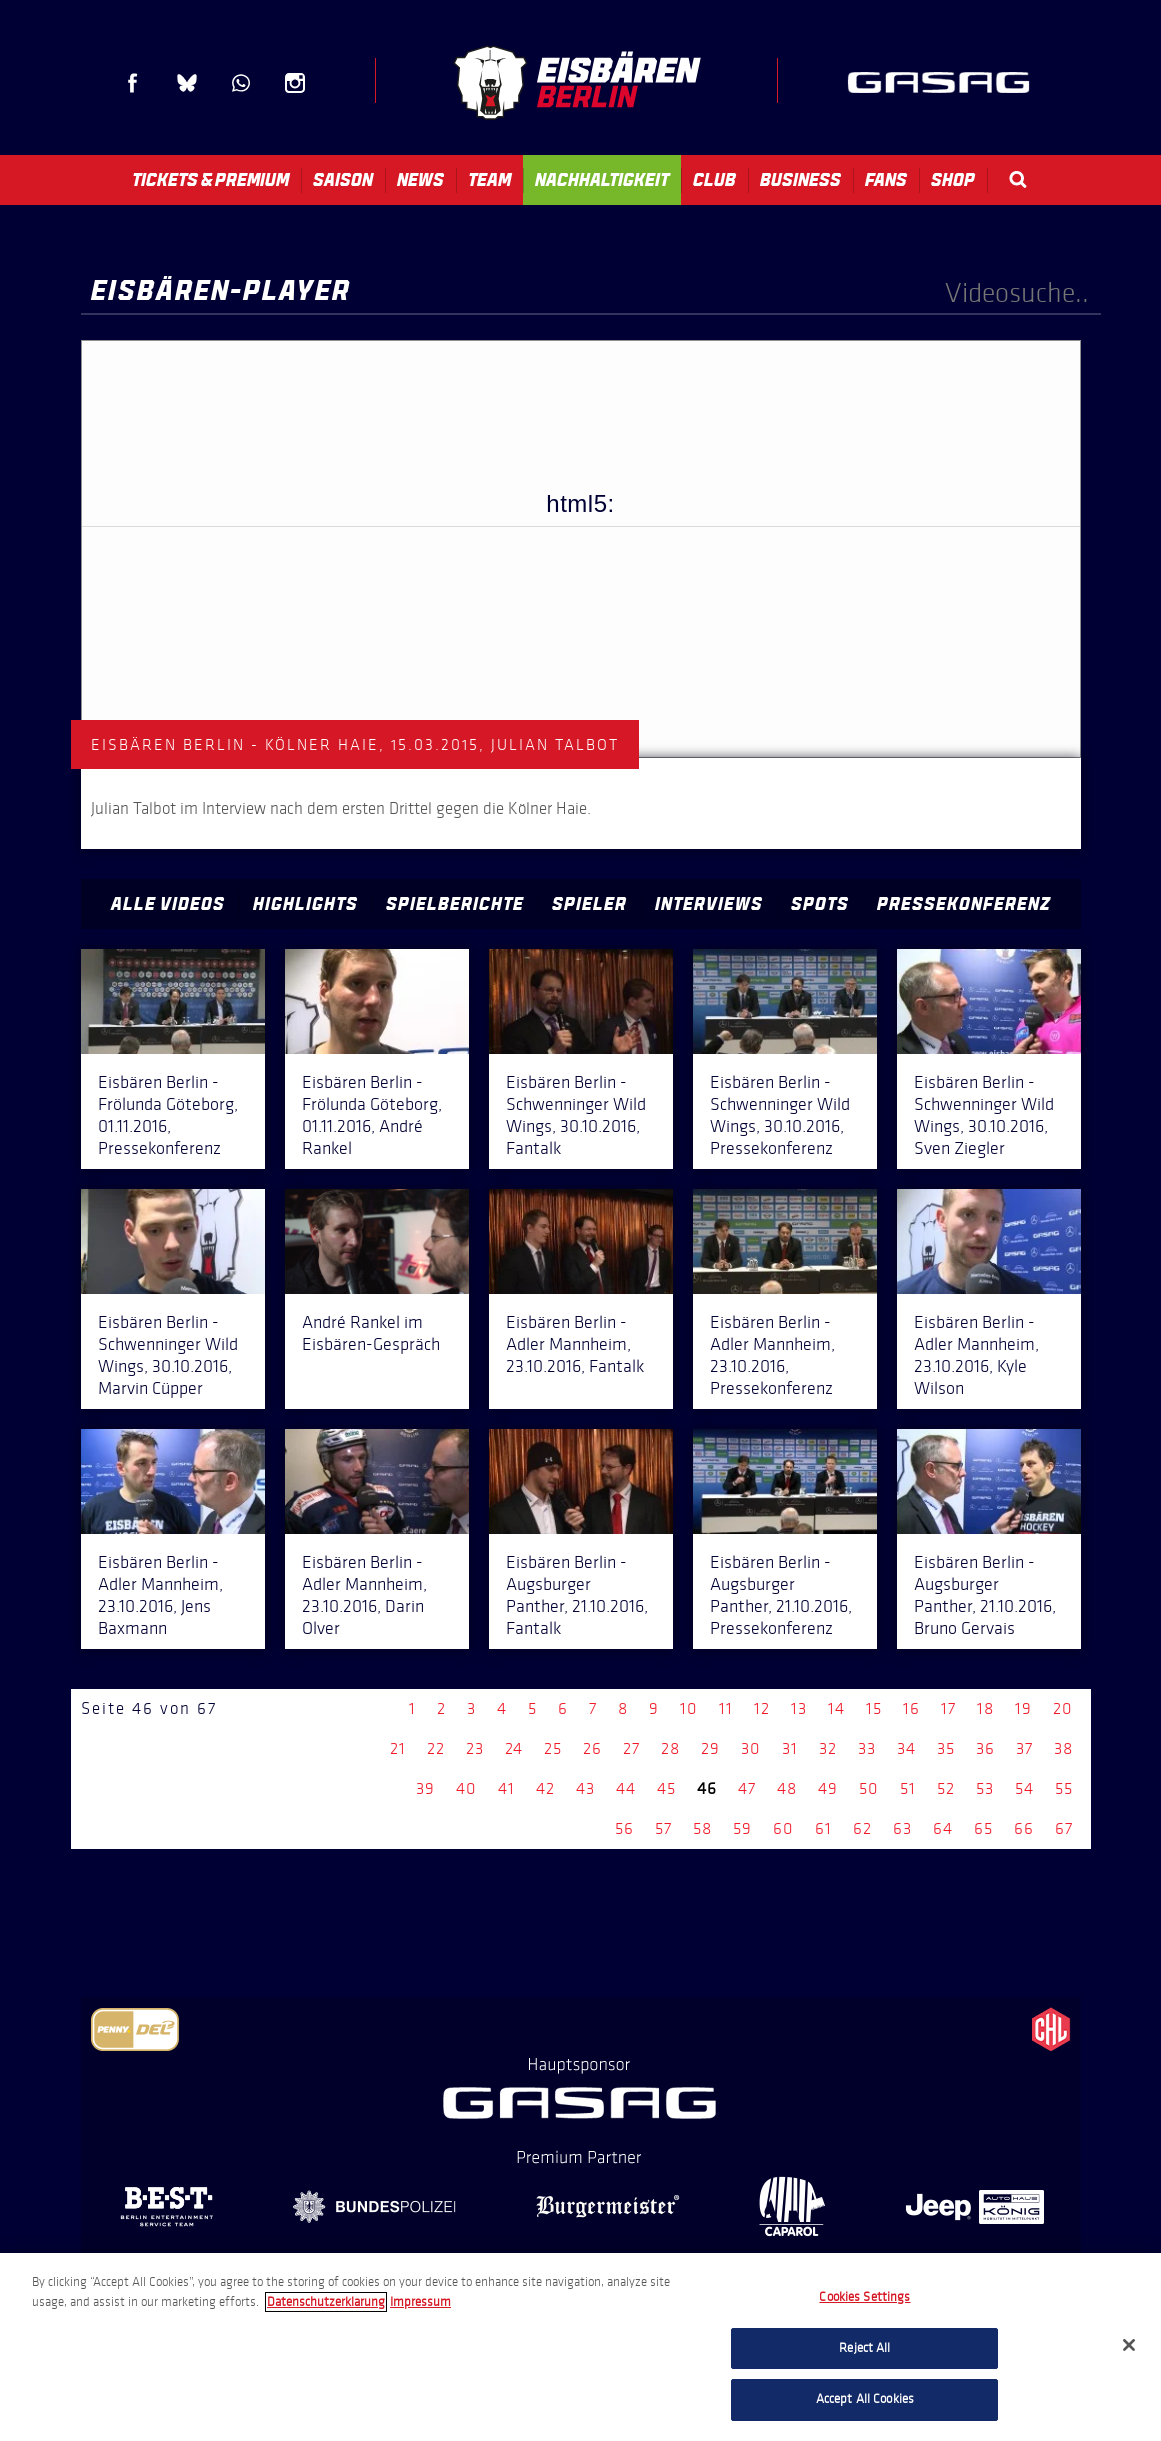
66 (1024, 1828)
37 (1024, 1748)
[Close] (1129, 2345)
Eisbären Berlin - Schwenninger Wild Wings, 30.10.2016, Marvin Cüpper (168, 1355)
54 (1024, 1788)
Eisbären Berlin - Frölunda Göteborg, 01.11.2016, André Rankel (372, 1115)
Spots (820, 904)
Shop (953, 180)
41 (506, 1788)
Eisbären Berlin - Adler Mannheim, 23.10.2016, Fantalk (575, 1344)
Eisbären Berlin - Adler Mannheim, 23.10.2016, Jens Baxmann (160, 1595)
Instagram (295, 83)
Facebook (133, 83)
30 (751, 1748)
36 (985, 1748)
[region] (580, 2347)
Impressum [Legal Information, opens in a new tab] (420, 2302)
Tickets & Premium (210, 180)
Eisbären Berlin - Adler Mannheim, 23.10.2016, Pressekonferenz (772, 1355)
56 (624, 1828)
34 (906, 1748)
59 (742, 1828)
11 (726, 1708)
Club (714, 180)
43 (585, 1788)
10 (689, 1708)
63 (902, 1828)
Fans (886, 180)
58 (702, 1828)
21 (398, 1748)
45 (666, 1788)
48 (787, 1788)
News (420, 180)
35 (946, 1748)
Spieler (589, 904)
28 (670, 1748)
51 (908, 1788)
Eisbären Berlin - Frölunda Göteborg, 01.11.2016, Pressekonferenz (168, 1115)
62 (862, 1828)
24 (514, 1748)
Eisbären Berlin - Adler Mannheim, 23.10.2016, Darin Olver (364, 1595)
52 (946, 1788)
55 (1064, 1788)
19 (1023, 1708)
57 (663, 1828)
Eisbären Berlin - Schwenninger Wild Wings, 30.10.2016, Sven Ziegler (984, 1115)
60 (783, 1828)
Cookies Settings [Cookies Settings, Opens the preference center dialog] (864, 2297)
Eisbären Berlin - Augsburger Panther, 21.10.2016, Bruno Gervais (985, 1595)
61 (823, 1828)
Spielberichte (455, 904)
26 (592, 1748)
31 (790, 1748)
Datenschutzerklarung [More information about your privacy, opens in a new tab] (326, 2302)
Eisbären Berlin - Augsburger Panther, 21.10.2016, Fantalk (577, 1595)
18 (985, 1708)
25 (553, 1748)
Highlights (305, 904)
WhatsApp (241, 83)
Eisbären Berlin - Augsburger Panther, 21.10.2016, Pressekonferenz (781, 1595)
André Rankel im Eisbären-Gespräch (371, 1333)
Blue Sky (187, 83)
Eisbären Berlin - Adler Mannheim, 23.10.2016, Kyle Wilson (976, 1355)
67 (1064, 1828)
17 (948, 1708)
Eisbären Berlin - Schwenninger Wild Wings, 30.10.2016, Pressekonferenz (780, 1115)
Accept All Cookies (865, 2399)
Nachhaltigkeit (602, 180)
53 (985, 1788)
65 (983, 1828)
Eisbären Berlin (577, 82)
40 (466, 1788)
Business (800, 180)
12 (762, 1708)
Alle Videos (168, 904)
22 (436, 1748)
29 (710, 1748)
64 (943, 1828)
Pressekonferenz (964, 904)
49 (828, 1788)
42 (545, 1788)
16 (911, 1708)
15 (874, 1708)
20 (1063, 1708)
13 (799, 1708)
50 (869, 1788)
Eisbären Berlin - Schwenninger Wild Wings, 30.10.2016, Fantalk (576, 1115)
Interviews (709, 904)
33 (867, 1748)
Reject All (864, 2348)
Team (489, 180)
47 (747, 1788)
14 (836, 1708)
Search (1018, 179)
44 (626, 1788)
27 (631, 1748)
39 (425, 1788)
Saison (343, 180)
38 (1063, 1748)
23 (475, 1748)
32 (828, 1748)
